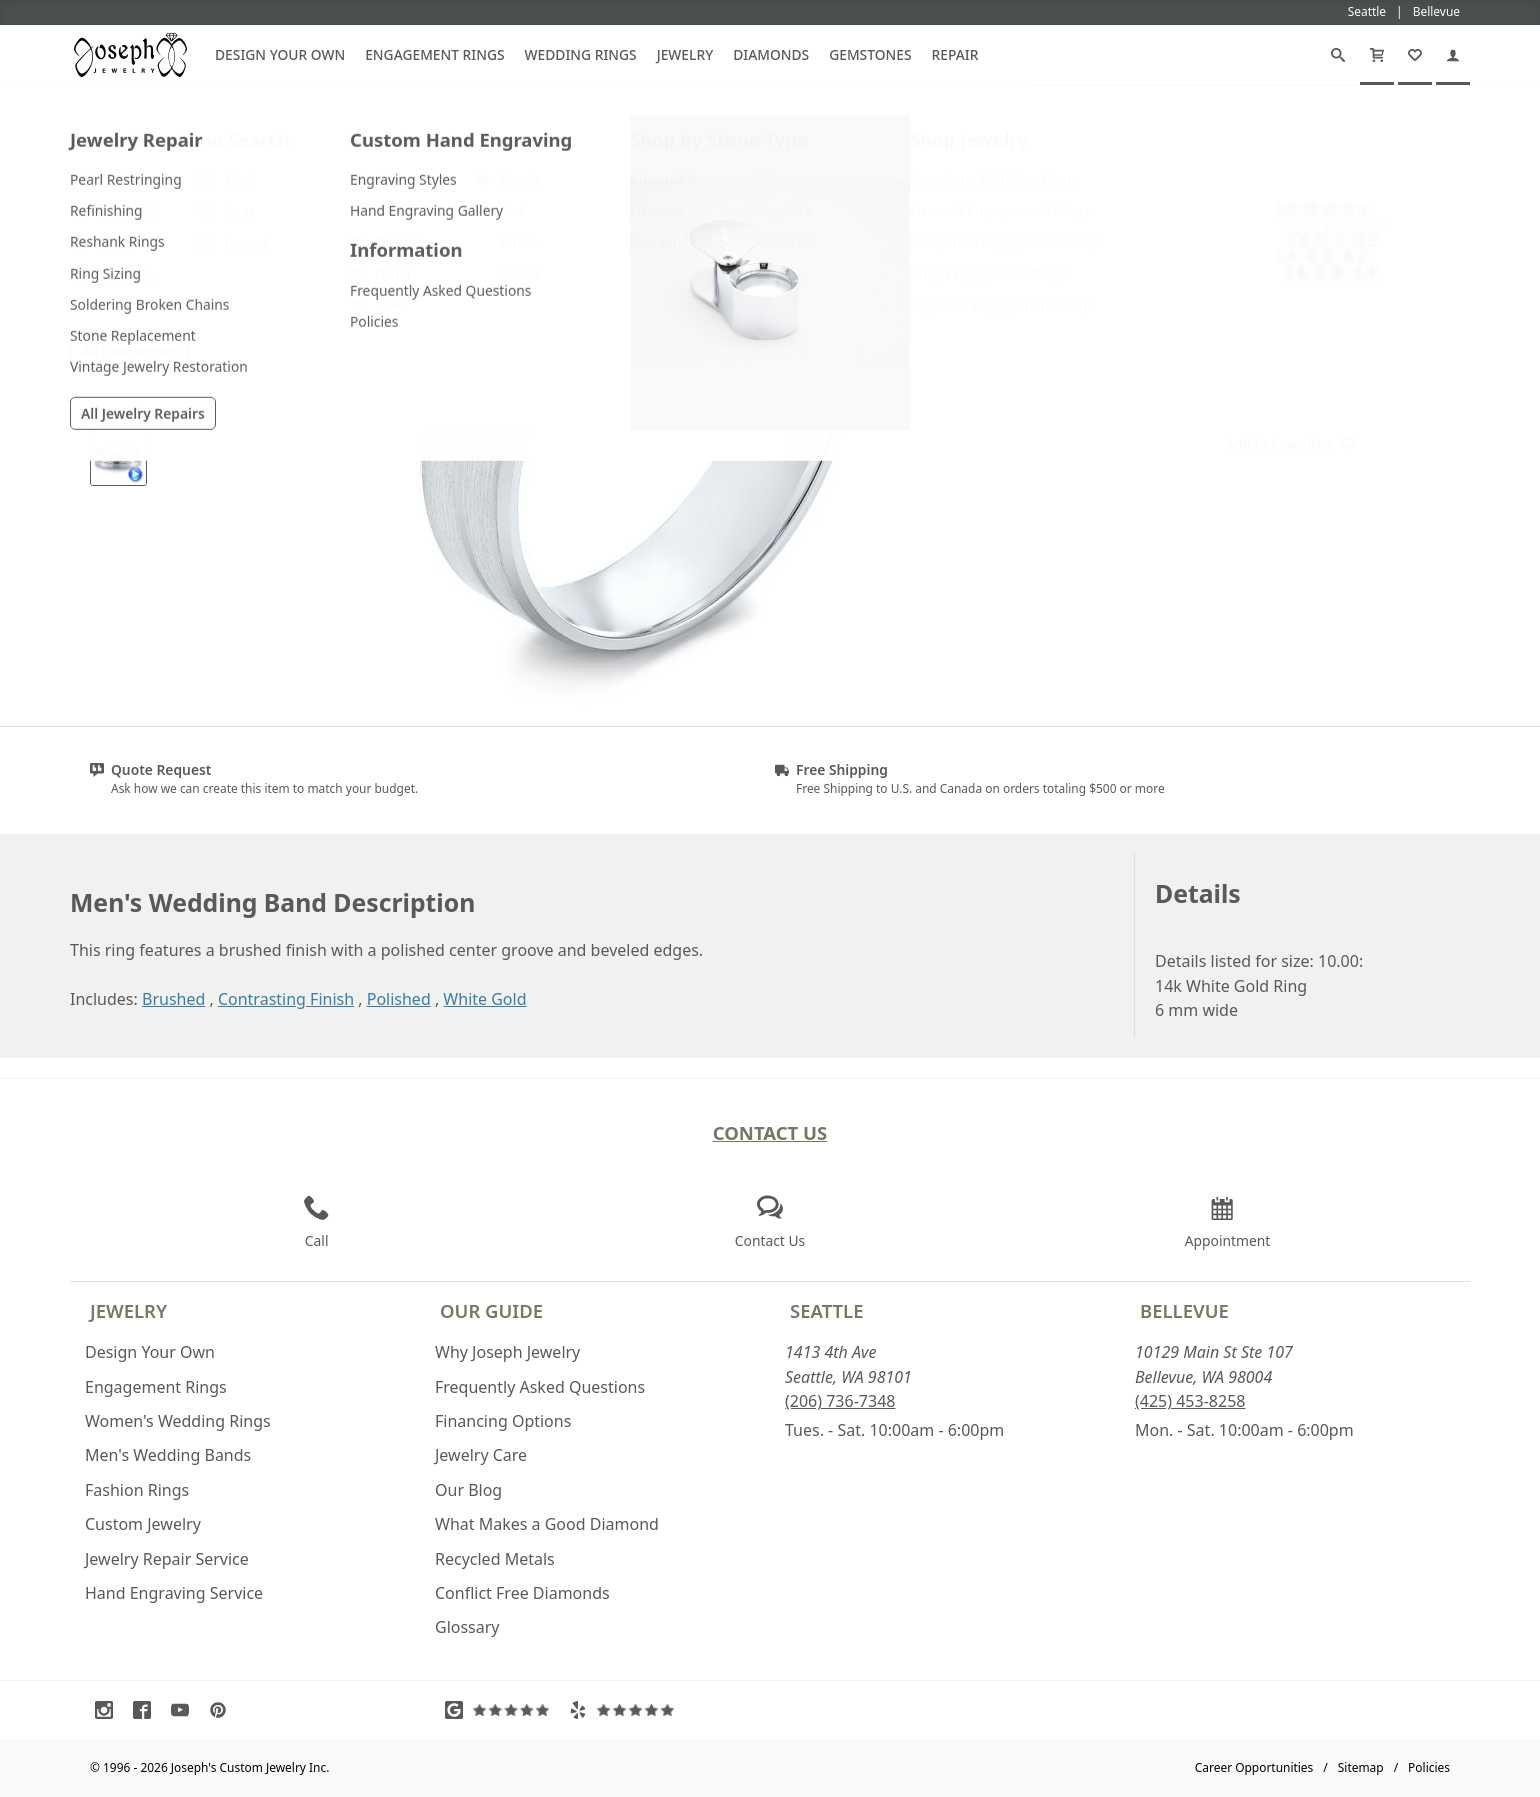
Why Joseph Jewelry (507, 1352)
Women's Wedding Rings (178, 1421)
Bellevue (1184, 1310)
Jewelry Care (481, 1455)
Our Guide (491, 1310)
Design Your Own (280, 54)
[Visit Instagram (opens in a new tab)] (109, 1710)
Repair (955, 54)
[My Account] (1453, 55)
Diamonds (771, 54)
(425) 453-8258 (1190, 1401)
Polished (399, 999)
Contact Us (770, 1132)
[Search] (1338, 55)
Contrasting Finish (286, 999)
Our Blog (468, 1490)
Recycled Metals (495, 1559)
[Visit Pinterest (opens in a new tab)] (223, 1710)
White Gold (484, 999)
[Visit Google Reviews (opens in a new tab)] (502, 1710)
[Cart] (1377, 55)
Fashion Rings (137, 1490)
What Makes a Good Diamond (547, 1524)
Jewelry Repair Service (167, 1559)
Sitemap (1361, 1767)
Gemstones (870, 54)
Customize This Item (1290, 346)
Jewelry (685, 54)
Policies (1429, 1767)
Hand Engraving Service (174, 1593)
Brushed (173, 999)
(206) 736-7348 (840, 1401)
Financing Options (503, 1421)
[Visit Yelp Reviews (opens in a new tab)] (626, 1710)
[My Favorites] (1415, 55)
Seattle (826, 1310)
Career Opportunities (1254, 1767)
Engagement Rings (434, 54)
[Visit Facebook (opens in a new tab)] (147, 1710)
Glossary (467, 1627)
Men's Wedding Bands (168, 1455)
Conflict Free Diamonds (522, 1593)
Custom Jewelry (143, 1524)
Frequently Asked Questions (540, 1387)
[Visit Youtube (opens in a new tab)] (185, 1710)
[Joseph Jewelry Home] (1141, 129)
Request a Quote (1290, 396)
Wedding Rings (581, 54)
